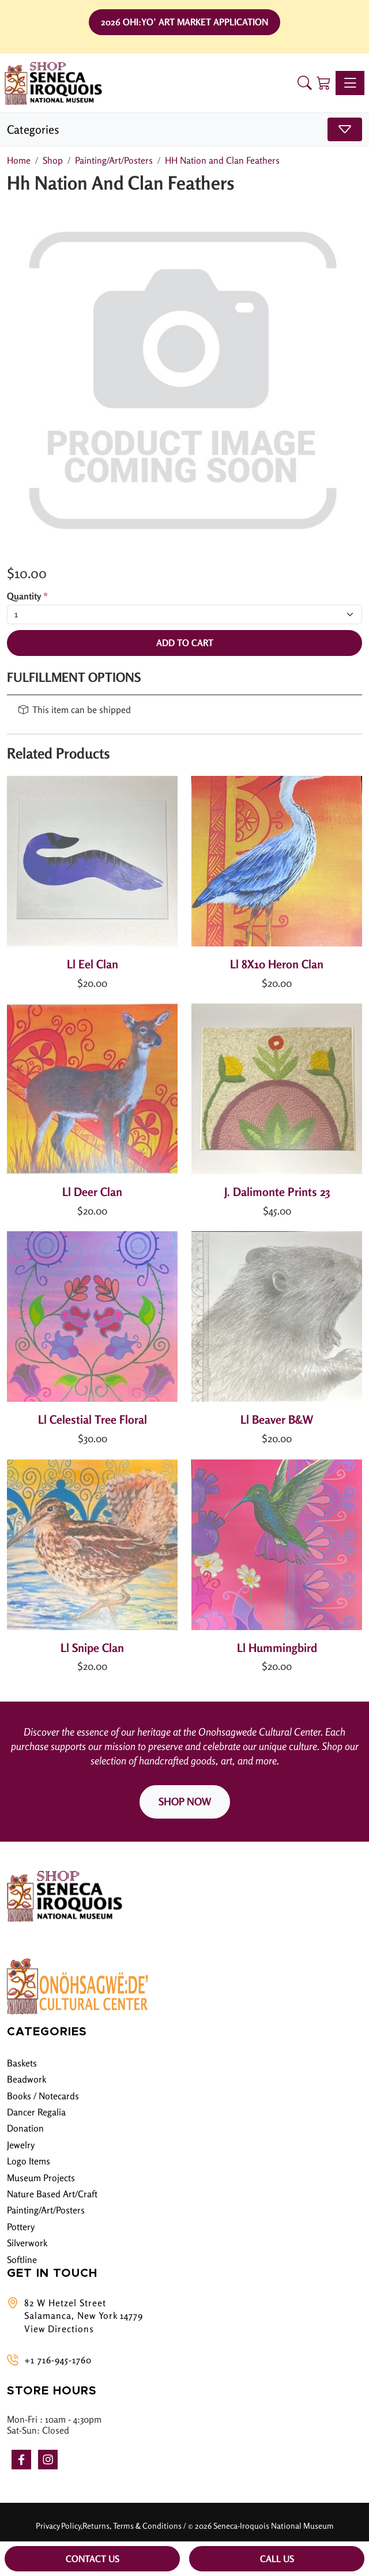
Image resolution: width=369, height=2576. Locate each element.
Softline (22, 2259)
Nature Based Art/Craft (52, 2194)
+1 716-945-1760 (58, 2360)
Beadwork (26, 2079)
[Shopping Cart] (324, 83)
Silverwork (27, 2243)
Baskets (22, 2063)
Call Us (277, 2558)
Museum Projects (41, 2177)
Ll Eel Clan (92, 964)
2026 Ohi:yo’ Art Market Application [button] (184, 22)
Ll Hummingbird (277, 1647)
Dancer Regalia (36, 2112)
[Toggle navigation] (350, 83)
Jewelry (21, 2145)
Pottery (21, 2226)
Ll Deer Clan (92, 1192)
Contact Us (92, 2558)
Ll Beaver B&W (276, 1419)
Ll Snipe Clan (92, 1647)
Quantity (27, 596)
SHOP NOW (185, 1801)
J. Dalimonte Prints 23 (277, 1192)
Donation (25, 2128)
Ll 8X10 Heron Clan (276, 964)
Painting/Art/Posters (46, 2210)
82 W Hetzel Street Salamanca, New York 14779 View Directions (83, 2315)
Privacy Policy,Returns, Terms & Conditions (109, 2525)
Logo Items (28, 2161)
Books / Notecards (43, 2096)
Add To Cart (184, 642)
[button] (305, 83)
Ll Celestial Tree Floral (92, 1419)
